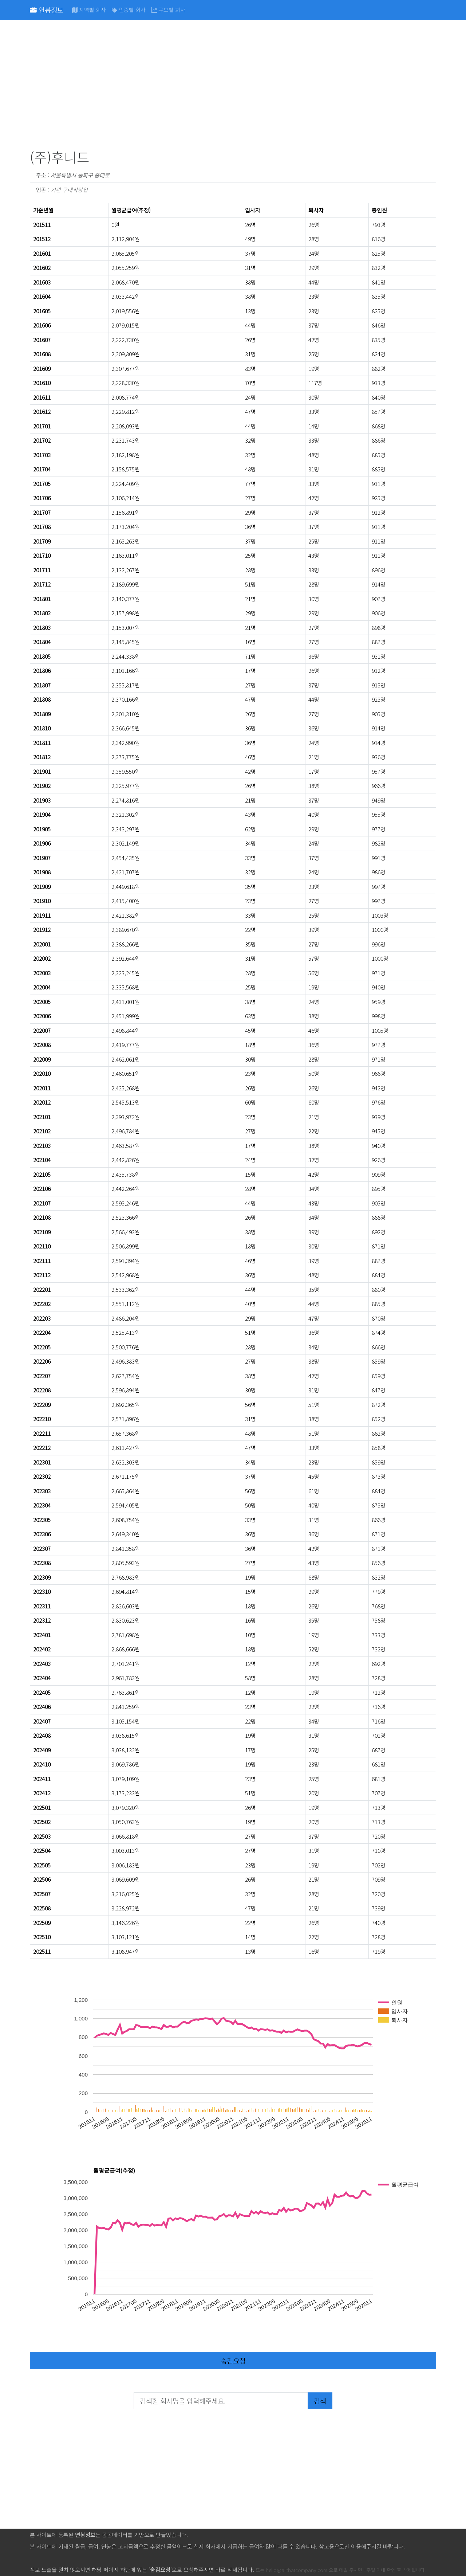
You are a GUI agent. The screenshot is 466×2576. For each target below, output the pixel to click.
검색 (320, 2401)
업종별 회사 (129, 9)
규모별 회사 (168, 9)
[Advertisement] (233, 86)
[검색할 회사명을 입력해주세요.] (221, 2400)
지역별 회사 (89, 9)
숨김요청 (233, 2360)
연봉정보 (46, 10)
